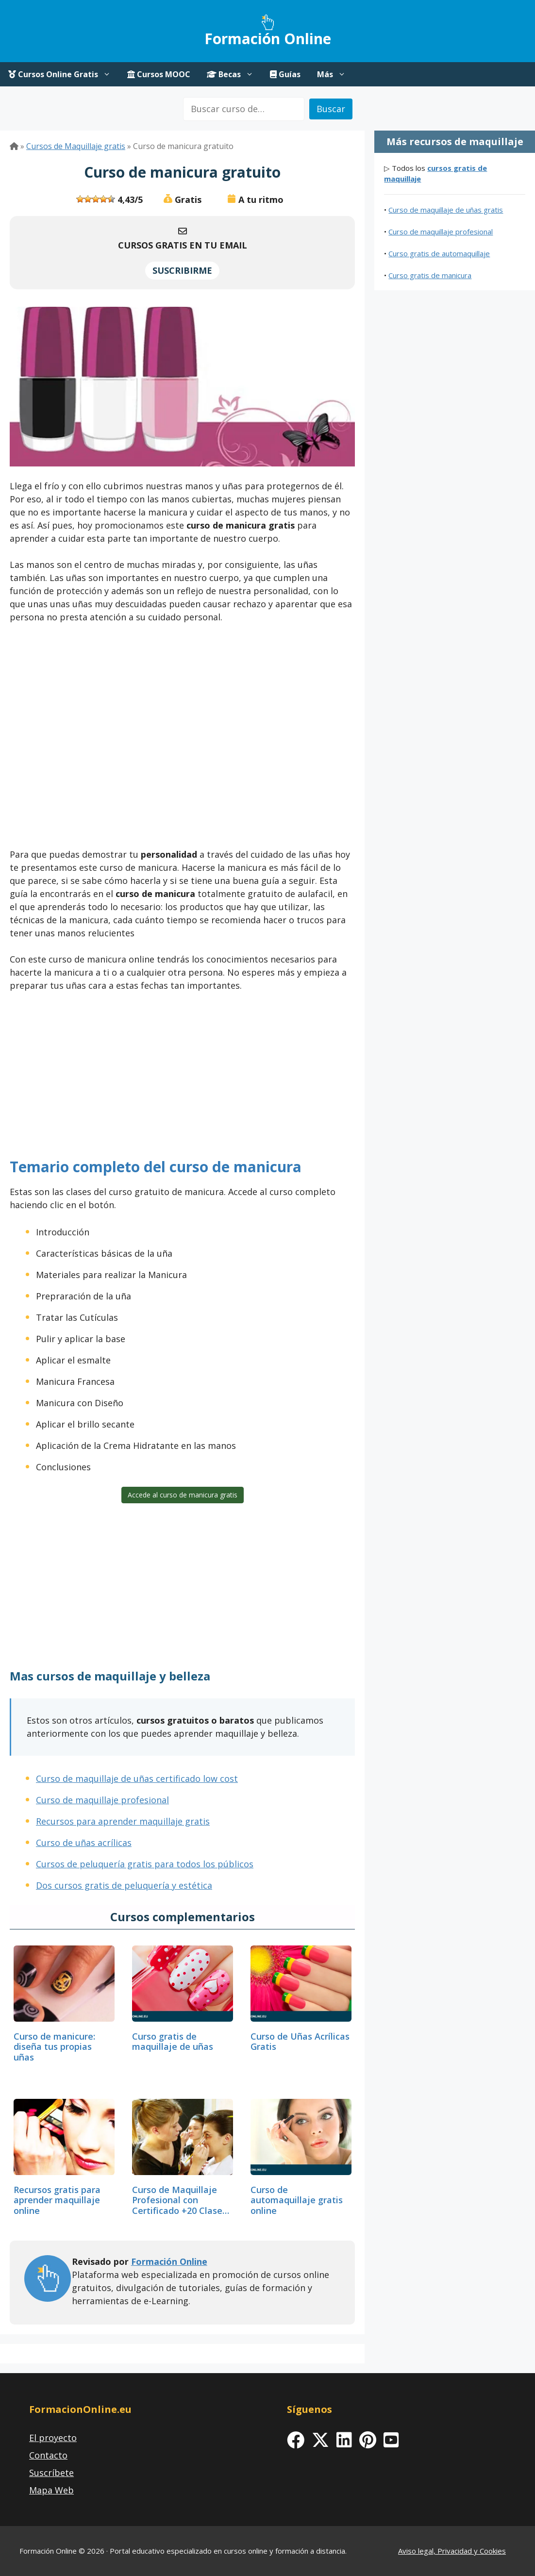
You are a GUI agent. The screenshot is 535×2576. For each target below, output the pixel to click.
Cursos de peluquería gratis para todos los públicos (144, 1864)
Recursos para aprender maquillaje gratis (123, 1821)
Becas (234, 74)
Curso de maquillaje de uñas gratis (445, 210)
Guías (285, 74)
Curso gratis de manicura (429, 275)
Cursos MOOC (158, 74)
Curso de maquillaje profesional (102, 1800)
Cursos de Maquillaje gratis (75, 146)
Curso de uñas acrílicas (84, 1842)
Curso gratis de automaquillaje (439, 253)
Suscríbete (51, 2472)
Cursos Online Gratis (63, 74)
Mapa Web (51, 2490)
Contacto (48, 2455)
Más (335, 74)
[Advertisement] (182, 739)
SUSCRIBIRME (182, 270)
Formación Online (267, 39)
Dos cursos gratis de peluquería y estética (124, 1885)
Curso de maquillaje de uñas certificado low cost (137, 1778)
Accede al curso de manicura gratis (182, 1494)
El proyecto (53, 2437)
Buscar (331, 109)
